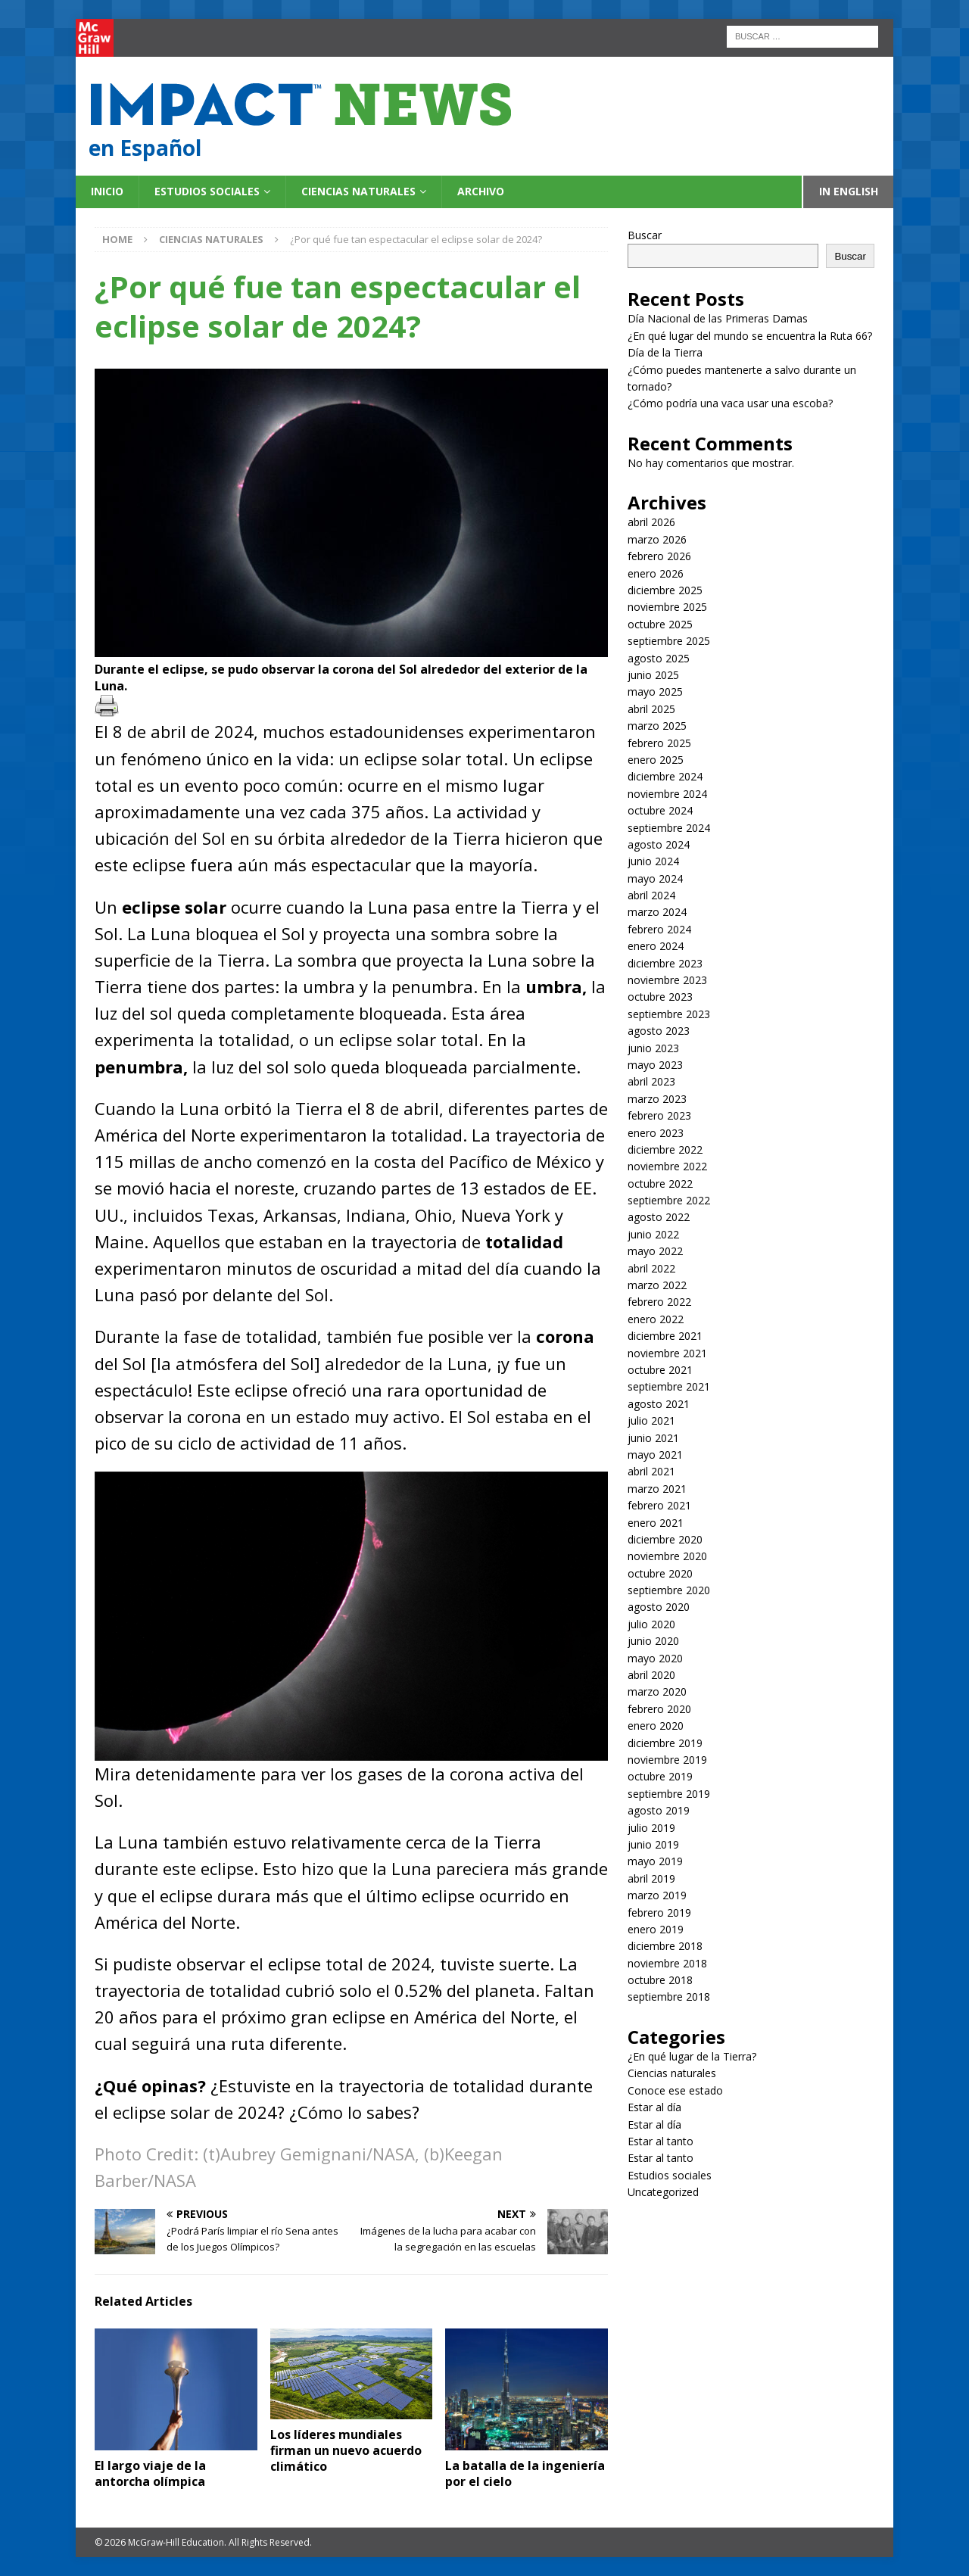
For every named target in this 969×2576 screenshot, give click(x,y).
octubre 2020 (660, 1573)
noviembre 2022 (667, 1166)
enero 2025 (656, 759)
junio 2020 (653, 1641)
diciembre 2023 (665, 963)
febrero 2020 (659, 1709)
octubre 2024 (660, 810)
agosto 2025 (659, 658)
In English (848, 191)
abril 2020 (651, 1675)
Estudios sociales (207, 191)
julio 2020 (651, 1624)
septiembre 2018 (669, 1996)
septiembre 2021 (669, 1386)
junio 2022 (653, 1234)
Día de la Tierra (665, 352)
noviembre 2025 (667, 607)
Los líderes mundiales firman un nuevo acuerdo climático (346, 2450)
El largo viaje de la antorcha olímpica (151, 2473)
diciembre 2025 (665, 590)
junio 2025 (653, 675)
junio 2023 (653, 1048)
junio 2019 (653, 1844)
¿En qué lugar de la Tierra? (692, 2056)
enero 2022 (656, 1319)
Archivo (480, 191)
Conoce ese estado (675, 2090)
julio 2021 (651, 1420)
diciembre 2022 (665, 1149)
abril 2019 (651, 1878)
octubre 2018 (660, 1980)
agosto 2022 (659, 1217)
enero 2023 (656, 1133)
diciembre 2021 (665, 1335)
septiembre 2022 (669, 1200)
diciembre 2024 (665, 776)
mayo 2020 (655, 1658)
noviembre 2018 (667, 1963)
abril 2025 (651, 709)
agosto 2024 (659, 844)
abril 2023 (651, 1081)
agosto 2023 (659, 1030)
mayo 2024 (655, 878)
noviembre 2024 (667, 794)
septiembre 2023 (669, 1014)
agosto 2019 (659, 1810)
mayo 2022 (655, 1251)
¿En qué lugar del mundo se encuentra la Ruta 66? (751, 336)
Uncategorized (663, 2192)
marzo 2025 (657, 725)
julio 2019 (651, 1828)
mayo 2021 (655, 1454)
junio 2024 (653, 861)
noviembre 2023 (667, 980)
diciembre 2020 (665, 1539)
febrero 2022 (659, 1301)
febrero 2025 (659, 743)
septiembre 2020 (669, 1590)
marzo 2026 (657, 539)
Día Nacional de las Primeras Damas (719, 318)
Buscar (645, 235)
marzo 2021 (657, 1488)
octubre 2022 (660, 1183)
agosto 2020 (659, 1606)
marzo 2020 (657, 1691)
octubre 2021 (660, 1370)
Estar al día (654, 2107)
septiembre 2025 (669, 641)
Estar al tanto (660, 2141)
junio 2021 (653, 1438)
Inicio (107, 191)
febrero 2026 (659, 556)
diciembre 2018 (665, 1946)
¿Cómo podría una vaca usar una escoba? (730, 403)
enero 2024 (656, 946)
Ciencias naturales (358, 191)
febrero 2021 (659, 1505)
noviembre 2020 (667, 1556)
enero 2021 (656, 1522)
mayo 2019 (655, 1861)
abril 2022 (651, 1268)
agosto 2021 (659, 1404)
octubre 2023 (660, 996)
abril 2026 (651, 522)
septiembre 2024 (669, 828)
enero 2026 (656, 573)
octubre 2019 (660, 1776)
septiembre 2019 (669, 1793)
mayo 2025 (655, 691)
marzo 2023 (657, 1099)
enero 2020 (656, 1725)
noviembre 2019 (667, 1759)
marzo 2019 (657, 1895)
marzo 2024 (657, 912)
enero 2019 (656, 1929)
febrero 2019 (659, 1912)
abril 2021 (651, 1471)
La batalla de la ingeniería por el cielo (525, 2473)
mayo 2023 (655, 1064)
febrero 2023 (659, 1115)
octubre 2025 (660, 624)
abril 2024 (651, 895)
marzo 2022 (657, 1285)
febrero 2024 (659, 929)
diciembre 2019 (665, 1743)
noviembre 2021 (667, 1353)
